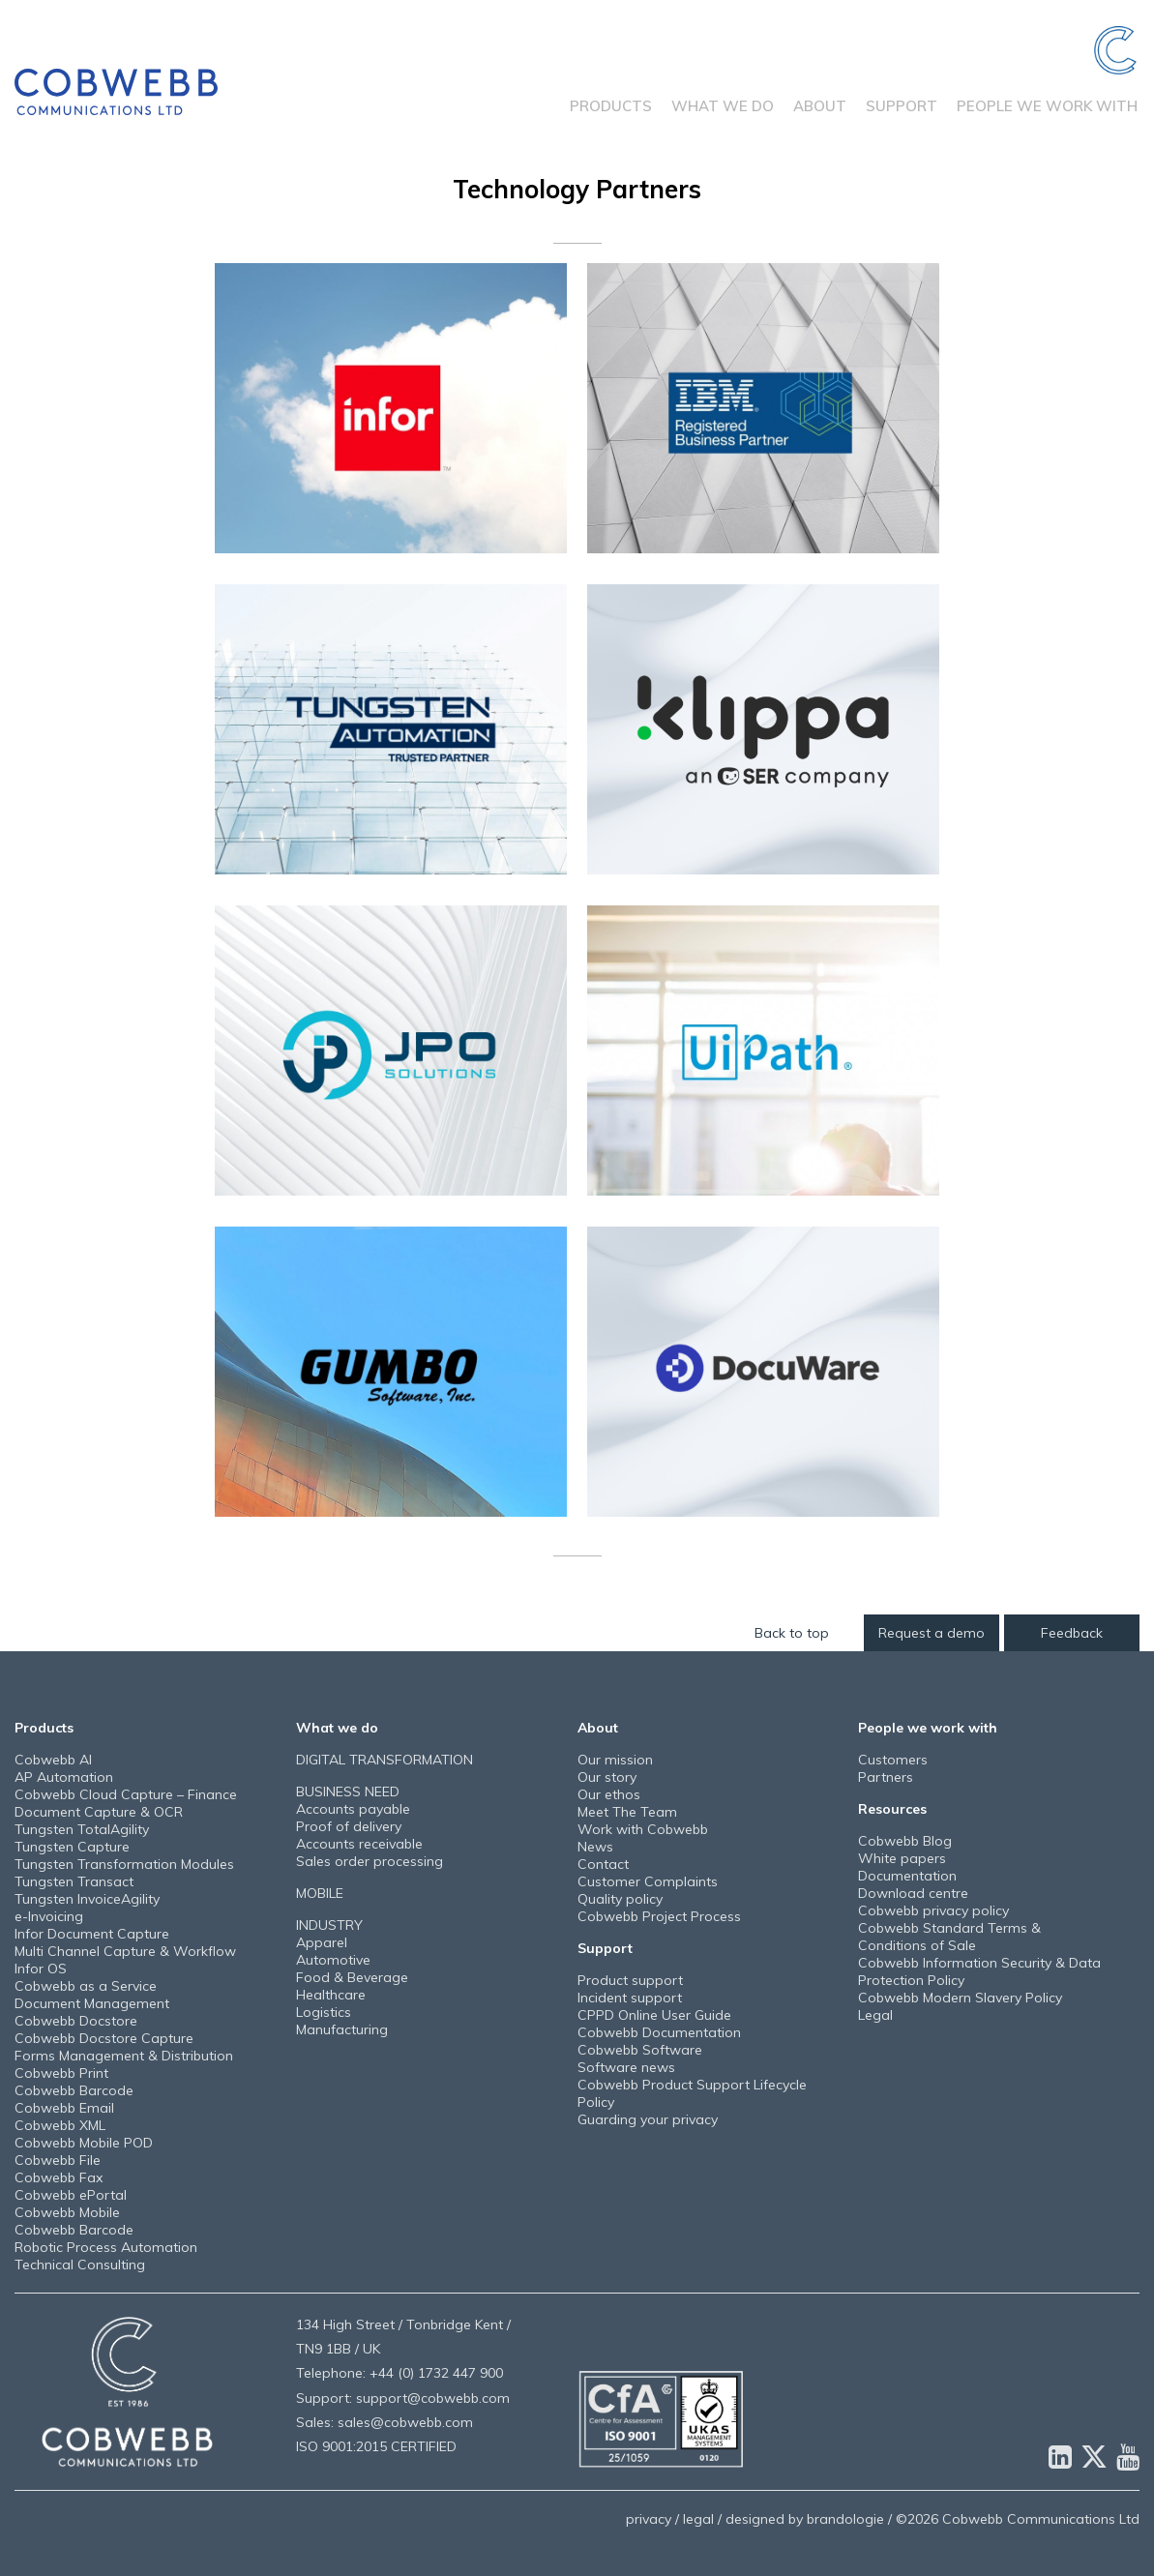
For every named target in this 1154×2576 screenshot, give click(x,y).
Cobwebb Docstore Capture (104, 2038)
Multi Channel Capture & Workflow (125, 1951)
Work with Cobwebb (642, 1829)
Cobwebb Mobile (67, 2212)
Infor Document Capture (92, 1933)
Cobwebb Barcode (74, 2090)
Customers (893, 1759)
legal (698, 2519)
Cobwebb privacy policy (933, 1910)
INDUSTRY (329, 1925)
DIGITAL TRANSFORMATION (384, 1759)
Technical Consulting (80, 2264)
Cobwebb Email (64, 2108)
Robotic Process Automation (106, 2247)
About (819, 106)
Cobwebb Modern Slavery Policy (960, 1997)
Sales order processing (369, 1861)
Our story (606, 1777)
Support (901, 106)
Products (611, 106)
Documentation (907, 1875)
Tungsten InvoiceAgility (87, 1899)
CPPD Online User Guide (654, 2015)
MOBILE (319, 1893)
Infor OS (41, 1968)
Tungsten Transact (74, 1881)
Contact (603, 1864)
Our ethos (608, 1794)
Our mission (615, 1759)
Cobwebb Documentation (659, 2032)
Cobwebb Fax (59, 2177)
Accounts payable (353, 1809)
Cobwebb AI (53, 1759)
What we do (722, 106)
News (595, 1846)
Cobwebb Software (639, 2049)
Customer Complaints (647, 1881)
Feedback (1072, 1633)
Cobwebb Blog (905, 1841)
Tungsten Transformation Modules (124, 1864)
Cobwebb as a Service (86, 1986)
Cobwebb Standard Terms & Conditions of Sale (949, 1936)
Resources (892, 1809)
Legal (875, 2015)
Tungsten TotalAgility (82, 1829)
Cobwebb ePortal (71, 2195)
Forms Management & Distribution (124, 2055)
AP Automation (64, 1777)
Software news (626, 2067)
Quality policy (620, 1899)
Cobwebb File (58, 2160)
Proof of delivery (348, 1826)
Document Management (92, 2003)
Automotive (333, 1960)
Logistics (323, 2012)
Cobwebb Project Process (659, 1916)
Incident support (629, 1997)
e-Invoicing (49, 1916)
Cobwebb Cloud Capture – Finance (126, 1794)
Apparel (321, 1942)
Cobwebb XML (60, 2125)
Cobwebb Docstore (76, 2020)
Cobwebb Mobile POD (84, 2142)
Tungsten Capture (72, 1846)
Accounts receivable (359, 1843)
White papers (902, 1858)
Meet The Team (627, 1812)
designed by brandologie (804, 2519)
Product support (630, 1980)
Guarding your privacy (647, 2119)
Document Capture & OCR (99, 1812)
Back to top (793, 1633)
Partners (885, 1777)
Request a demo (932, 1633)
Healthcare (331, 1994)
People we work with (1047, 106)
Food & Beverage (352, 1977)
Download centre (913, 1893)
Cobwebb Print (61, 2073)
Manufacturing (342, 2029)
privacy (648, 2519)
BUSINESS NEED (347, 1791)
